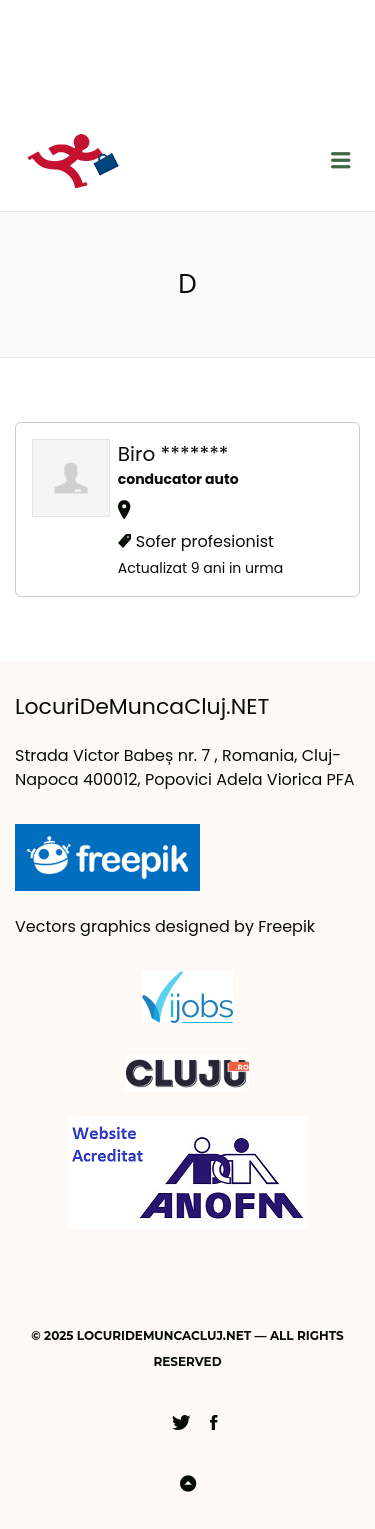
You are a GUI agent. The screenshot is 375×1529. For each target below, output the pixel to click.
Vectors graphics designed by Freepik (165, 926)
